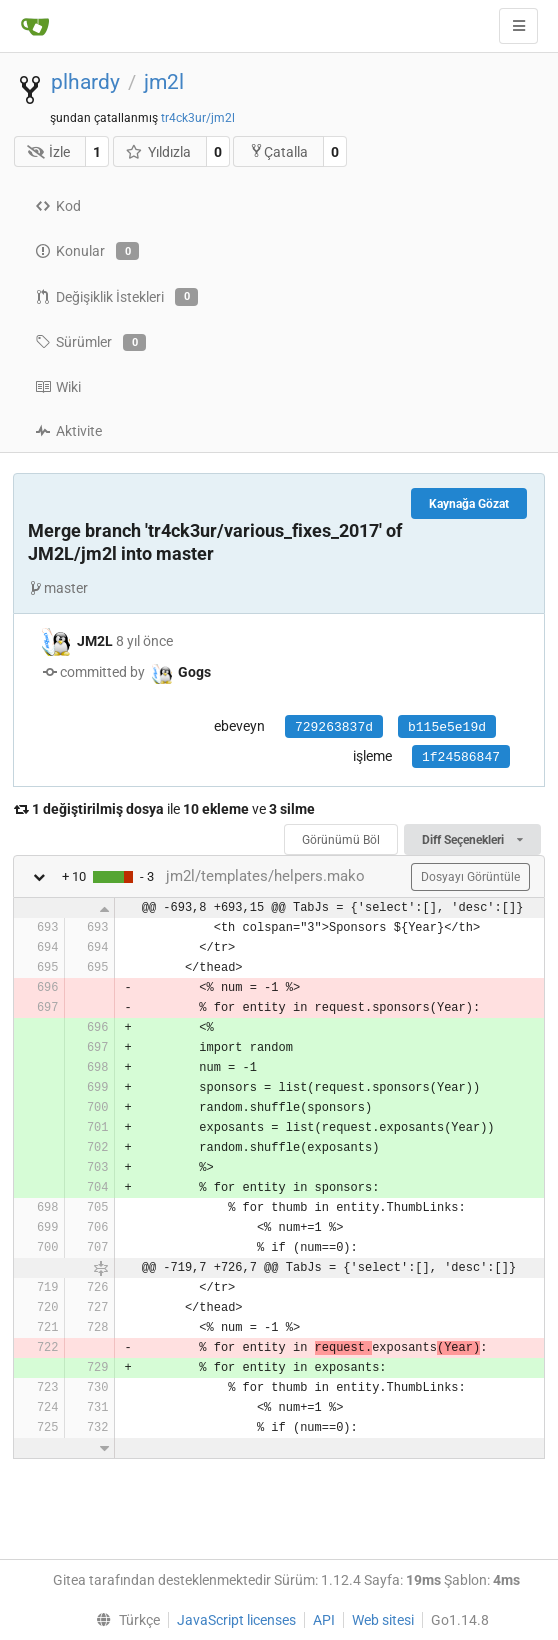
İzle (49, 152)
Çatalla (278, 151)
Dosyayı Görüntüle (470, 877)
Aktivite (68, 431)
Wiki (58, 387)
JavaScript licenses (236, 1620)
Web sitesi (383, 1620)
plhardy (85, 82)
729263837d (334, 727)
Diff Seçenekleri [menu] (472, 840)
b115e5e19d (447, 727)
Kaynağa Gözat (469, 504)
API (324, 1620)
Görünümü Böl (341, 840)
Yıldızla (158, 152)
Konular (87, 251)
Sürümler (90, 343)
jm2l (164, 82)
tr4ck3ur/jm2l (198, 118)
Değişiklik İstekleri (116, 297)
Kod (58, 206)
